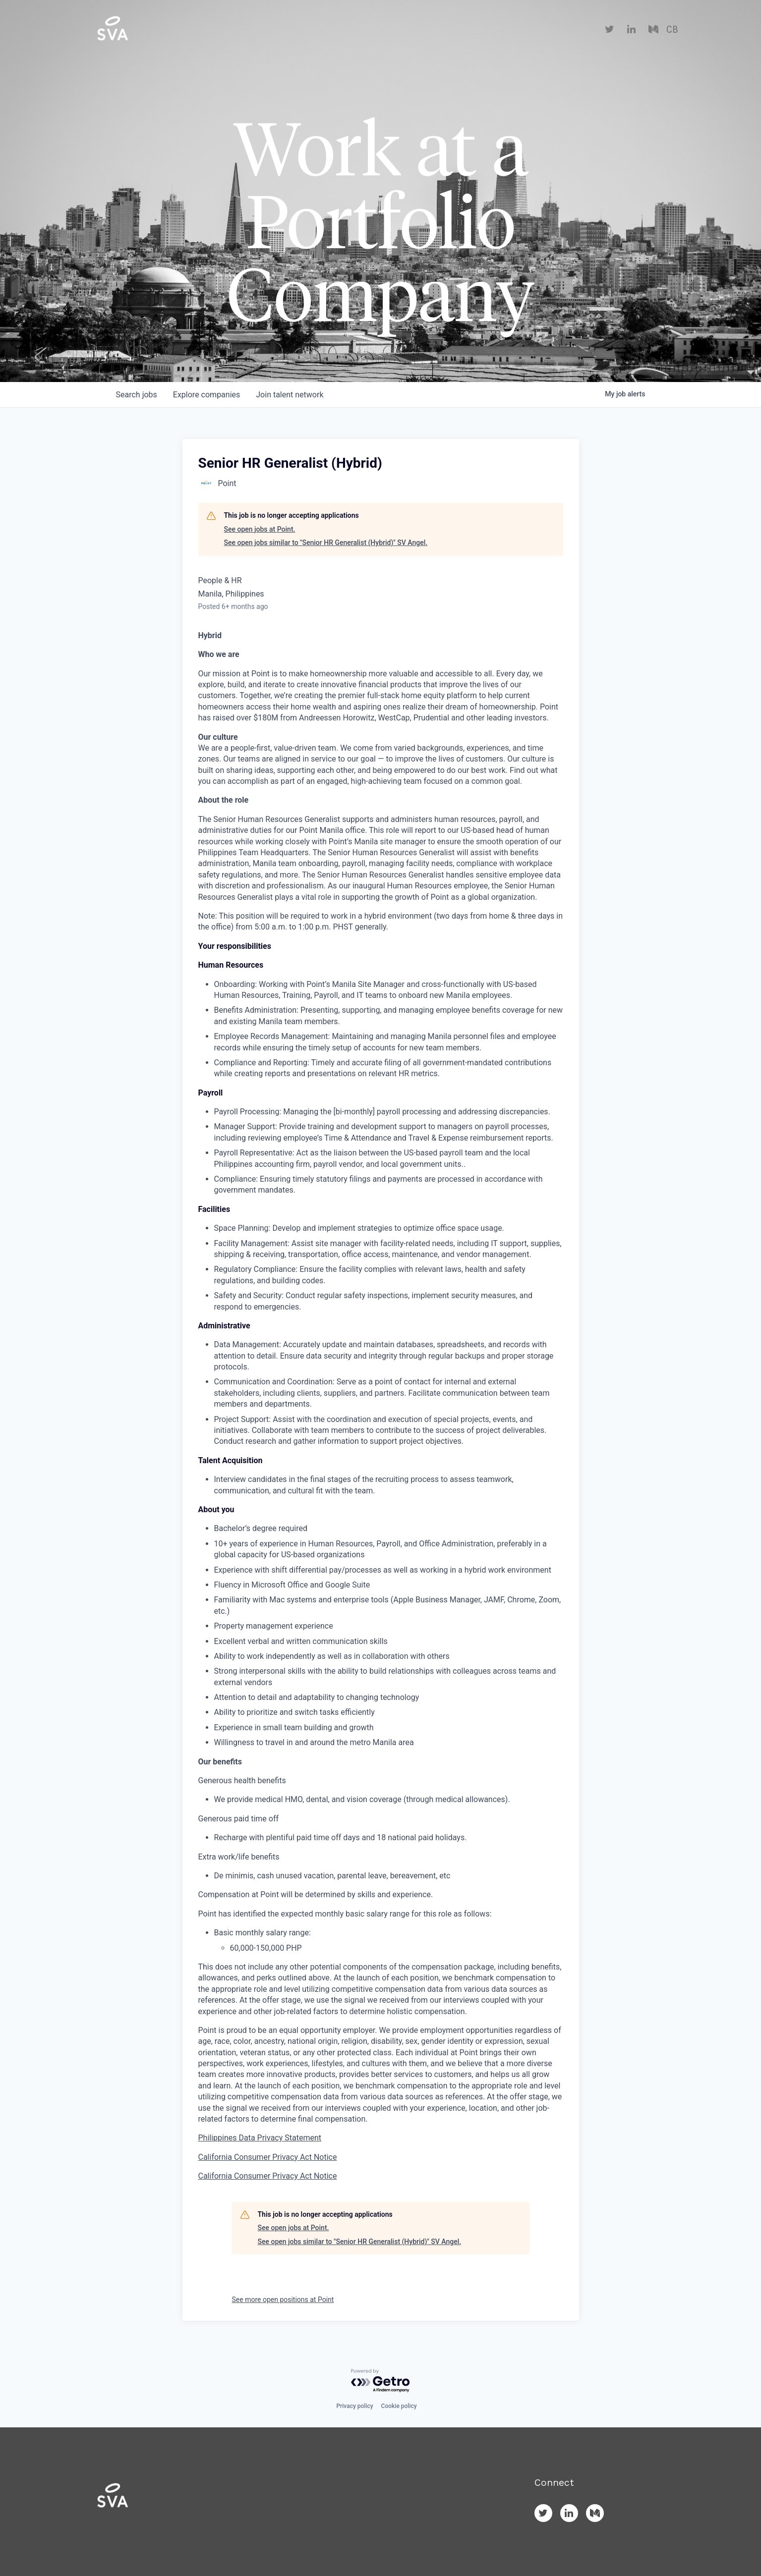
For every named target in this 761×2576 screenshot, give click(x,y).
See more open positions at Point (283, 2299)
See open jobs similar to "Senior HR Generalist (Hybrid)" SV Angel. (326, 543)
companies (206, 394)
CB (672, 30)
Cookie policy (399, 2406)
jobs (136, 394)
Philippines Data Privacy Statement (260, 2137)
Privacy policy (354, 2406)
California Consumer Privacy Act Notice (267, 2157)
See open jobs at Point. (259, 529)
